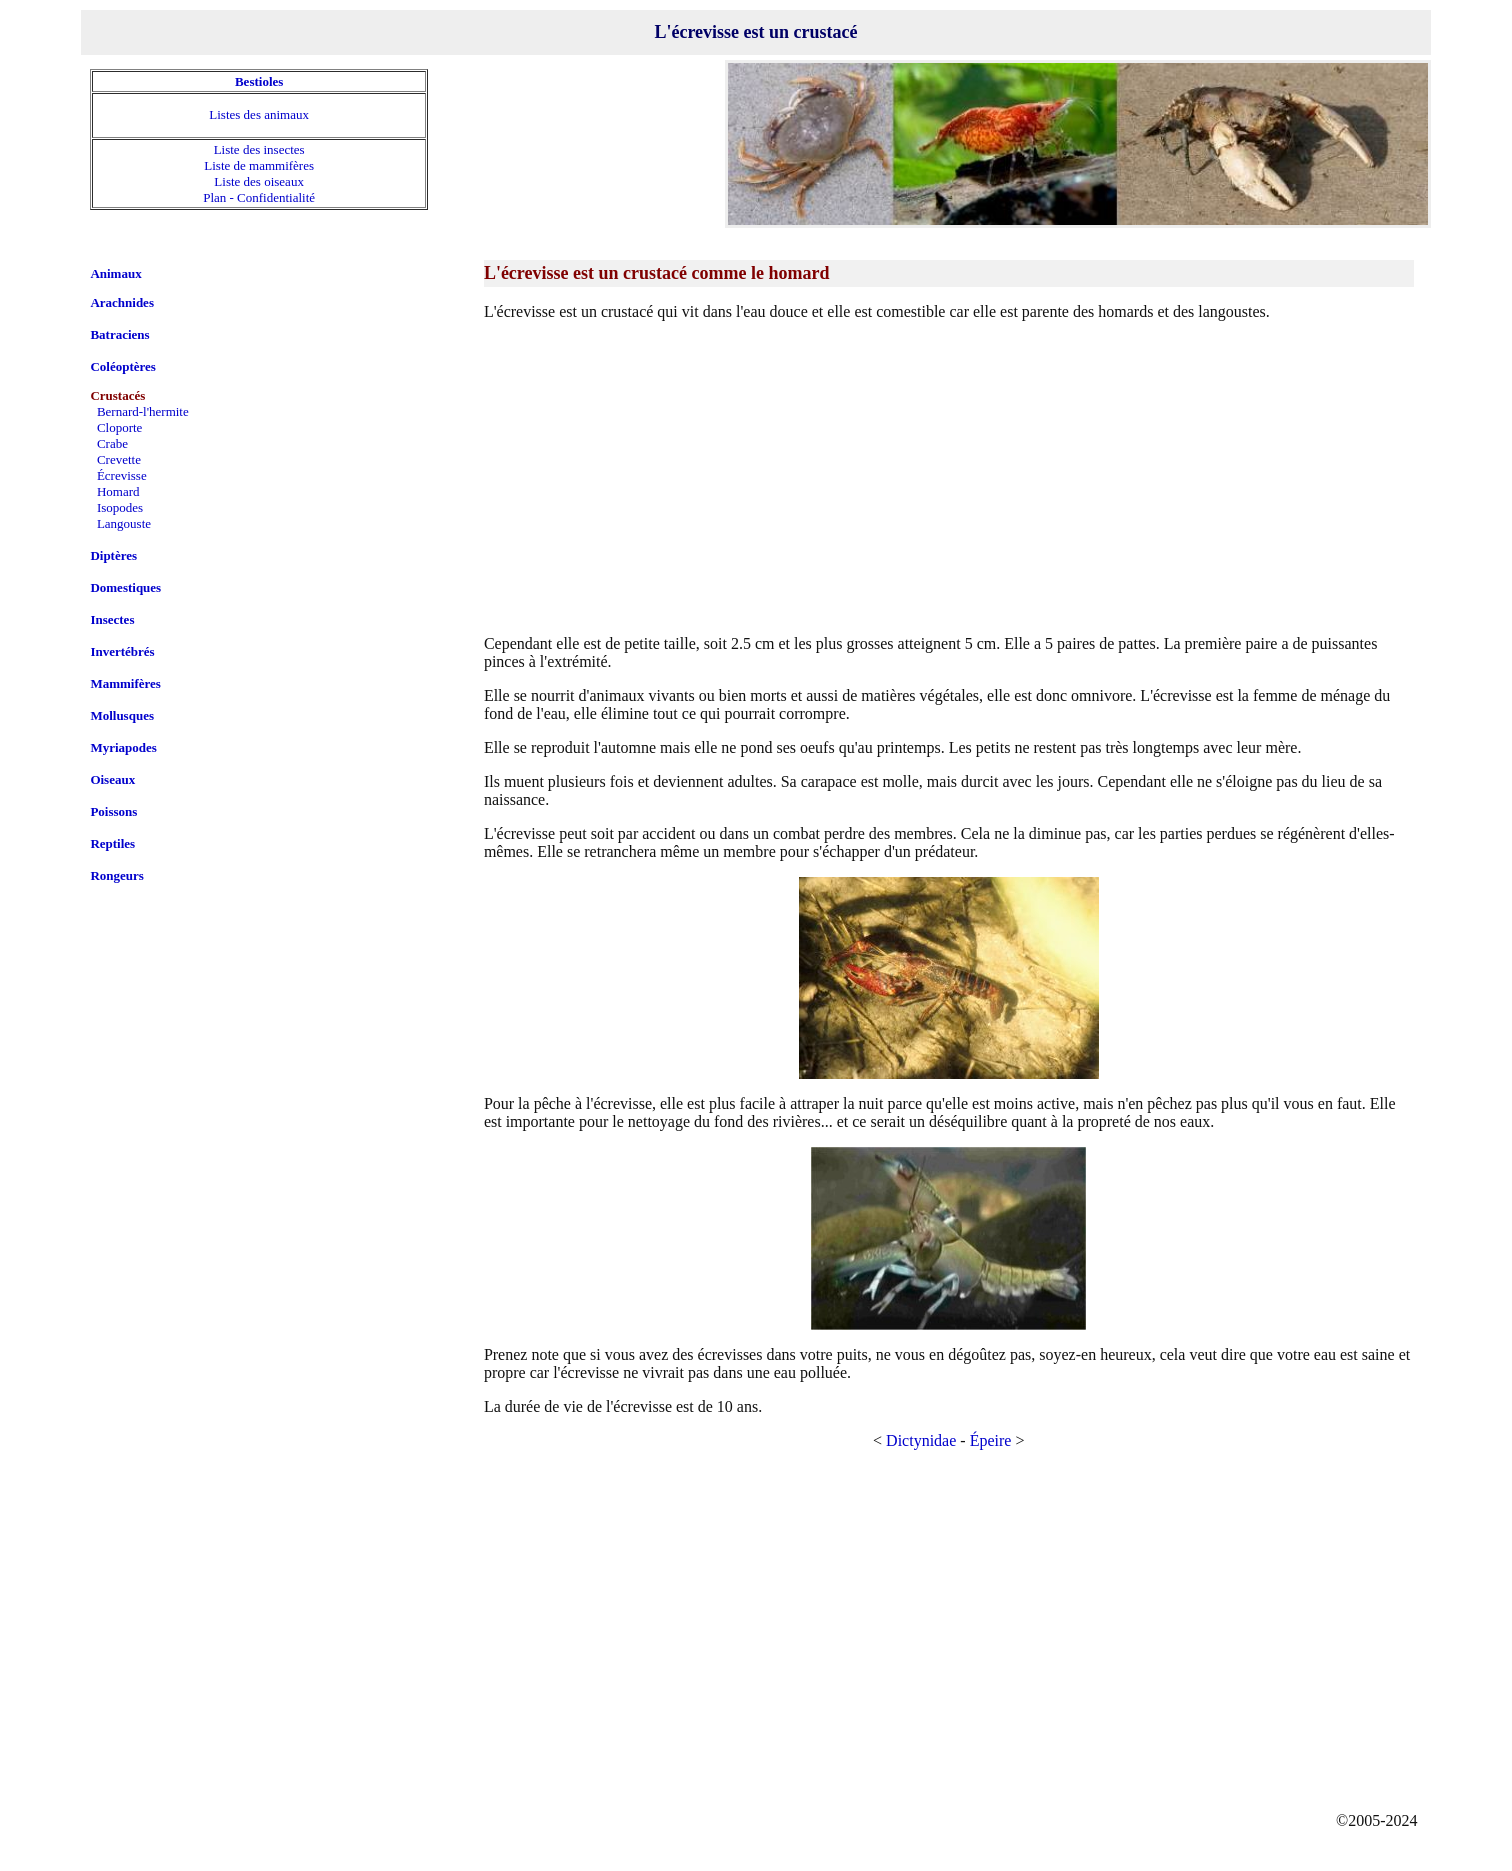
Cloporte (120, 427)
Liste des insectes (259, 149)
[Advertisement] (949, 477)
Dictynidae (921, 1440)
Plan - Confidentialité (259, 197)
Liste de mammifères (259, 165)
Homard (118, 491)
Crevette (119, 459)
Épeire (991, 1440)
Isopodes (120, 507)
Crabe (112, 443)
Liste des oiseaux (259, 181)
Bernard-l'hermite (143, 411)
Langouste (124, 523)
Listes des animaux (259, 114)
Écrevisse (122, 475)
